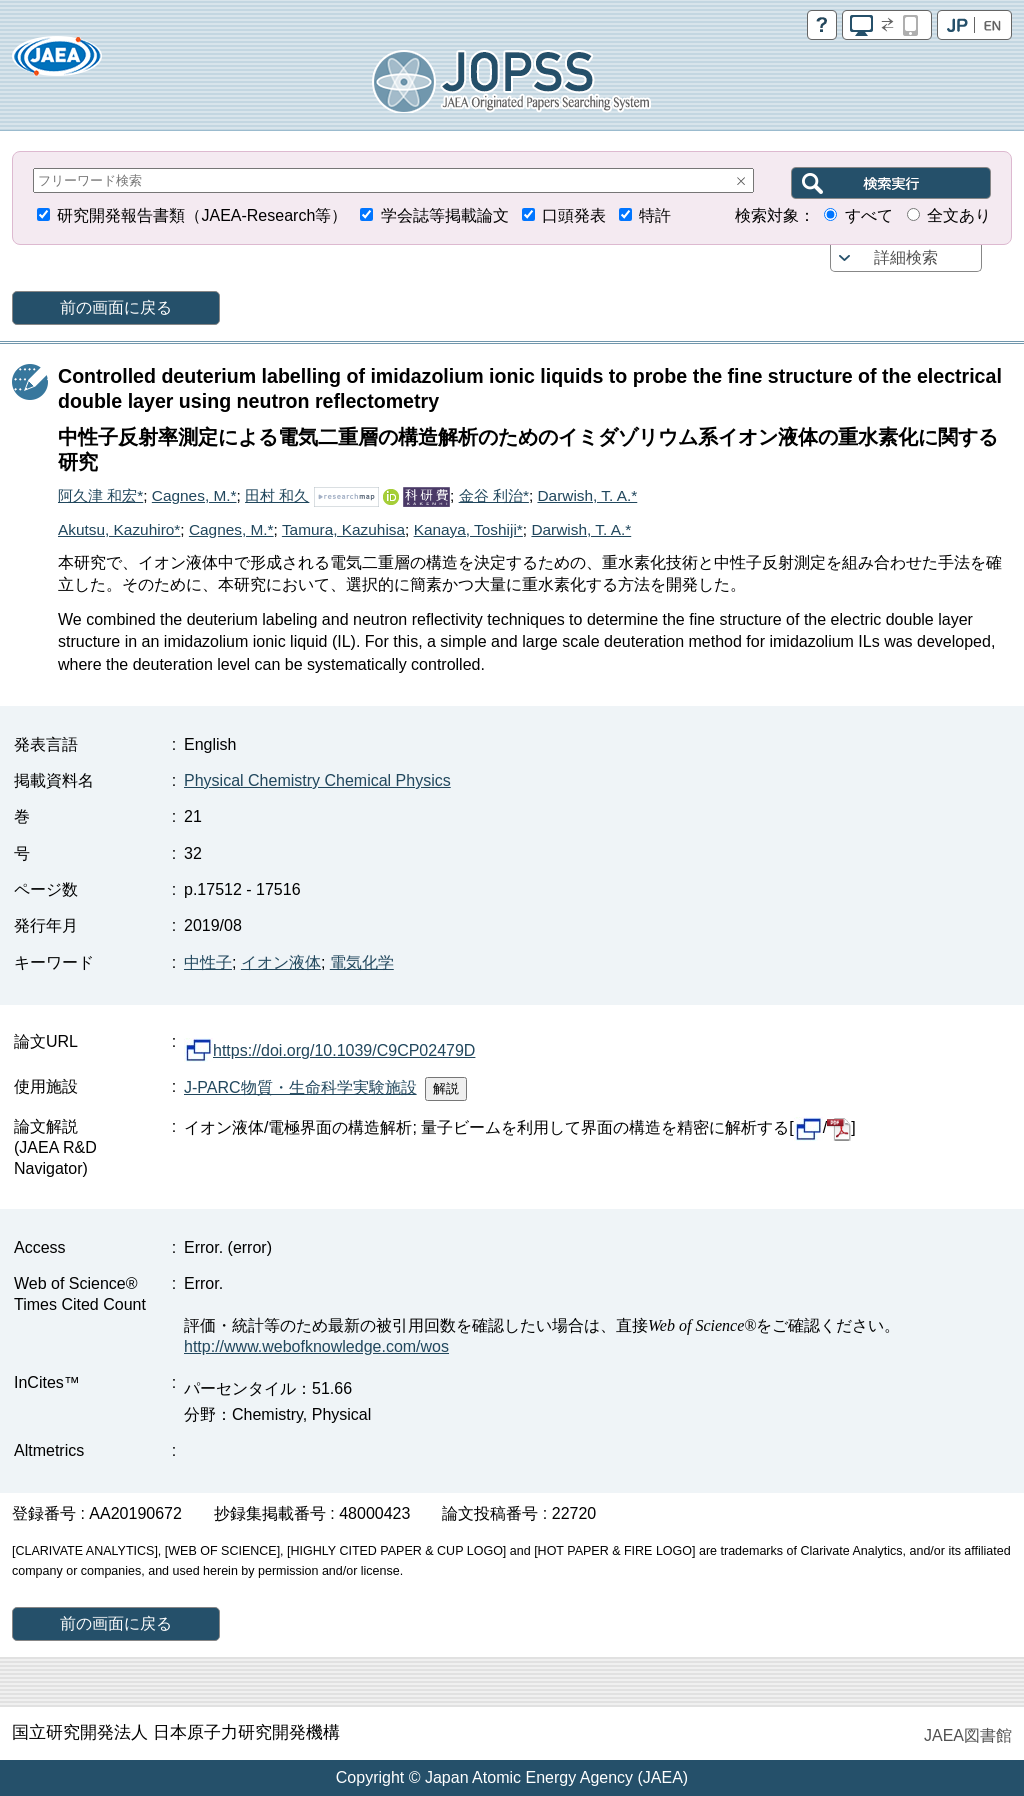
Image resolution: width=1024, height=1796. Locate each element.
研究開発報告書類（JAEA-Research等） (202, 215)
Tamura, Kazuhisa (343, 529)
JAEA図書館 (968, 1735)
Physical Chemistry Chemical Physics (317, 780)
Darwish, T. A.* (587, 495)
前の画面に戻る (116, 307)
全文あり (959, 215)
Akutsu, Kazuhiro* (119, 529)
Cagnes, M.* (194, 495)
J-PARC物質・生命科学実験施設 (300, 1087)
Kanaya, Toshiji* (468, 529)
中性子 (208, 962)
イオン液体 (281, 962)
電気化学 (362, 962)
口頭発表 (574, 215)
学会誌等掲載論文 (445, 215)
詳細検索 (906, 257)
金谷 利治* (494, 495)
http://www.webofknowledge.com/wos (316, 1346)
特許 (655, 215)
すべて (869, 215)
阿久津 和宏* (100, 495)
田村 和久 (277, 495)
